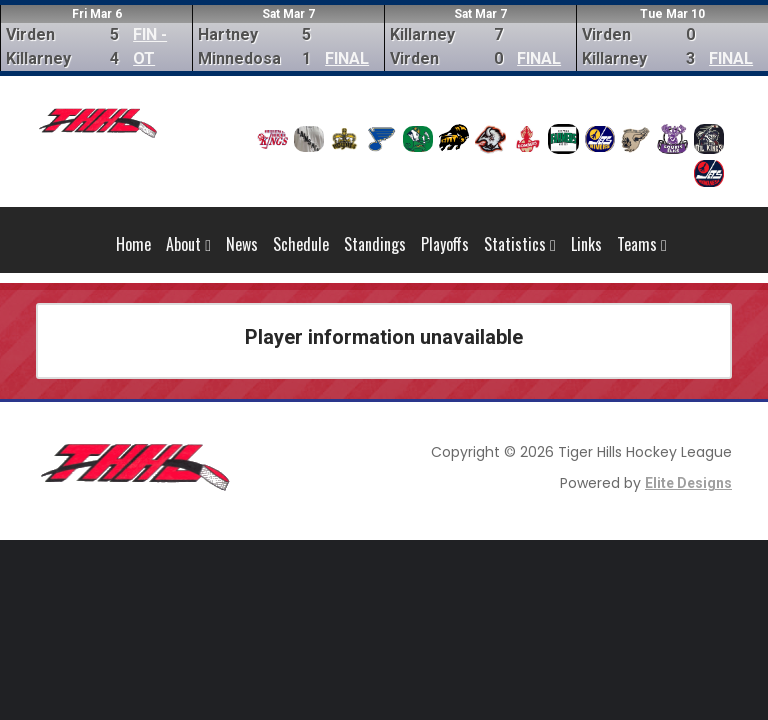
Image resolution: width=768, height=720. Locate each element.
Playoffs (445, 244)
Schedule (301, 244)
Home (133, 244)
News (242, 244)
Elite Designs (688, 483)
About (188, 244)
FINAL (347, 58)
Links (586, 244)
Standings (375, 244)
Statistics (520, 244)
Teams (642, 244)
